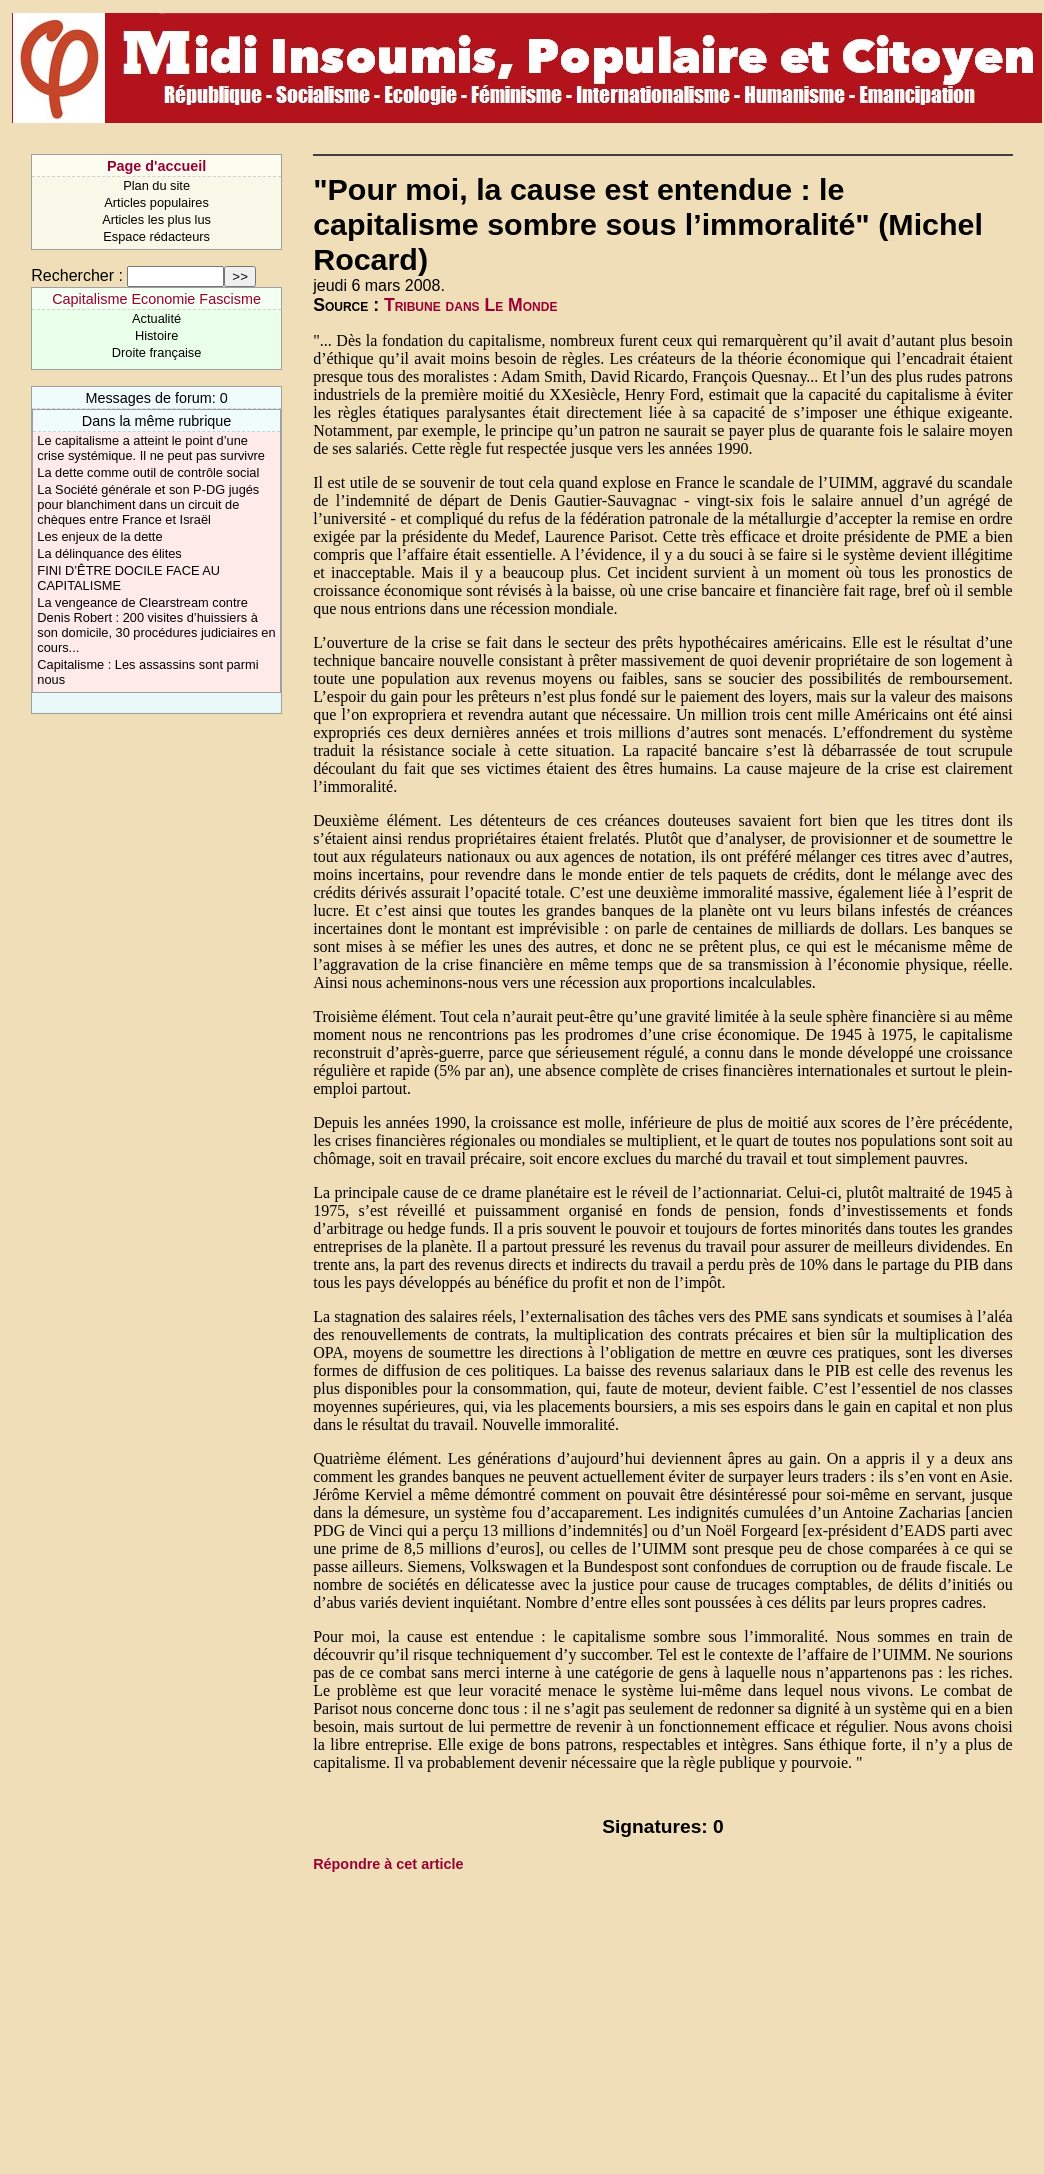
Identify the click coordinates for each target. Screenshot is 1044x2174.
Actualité (156, 318)
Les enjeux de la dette (99, 536)
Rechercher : (77, 275)
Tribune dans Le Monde (471, 305)
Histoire (156, 335)
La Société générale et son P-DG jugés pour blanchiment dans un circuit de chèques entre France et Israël (148, 504)
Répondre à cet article (388, 1864)
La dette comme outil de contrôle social (148, 472)
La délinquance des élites (109, 553)
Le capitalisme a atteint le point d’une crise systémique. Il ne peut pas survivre (151, 448)
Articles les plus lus (156, 219)
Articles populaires (156, 202)
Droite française (157, 352)
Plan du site (156, 185)
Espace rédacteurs (156, 236)
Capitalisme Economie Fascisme (156, 299)
